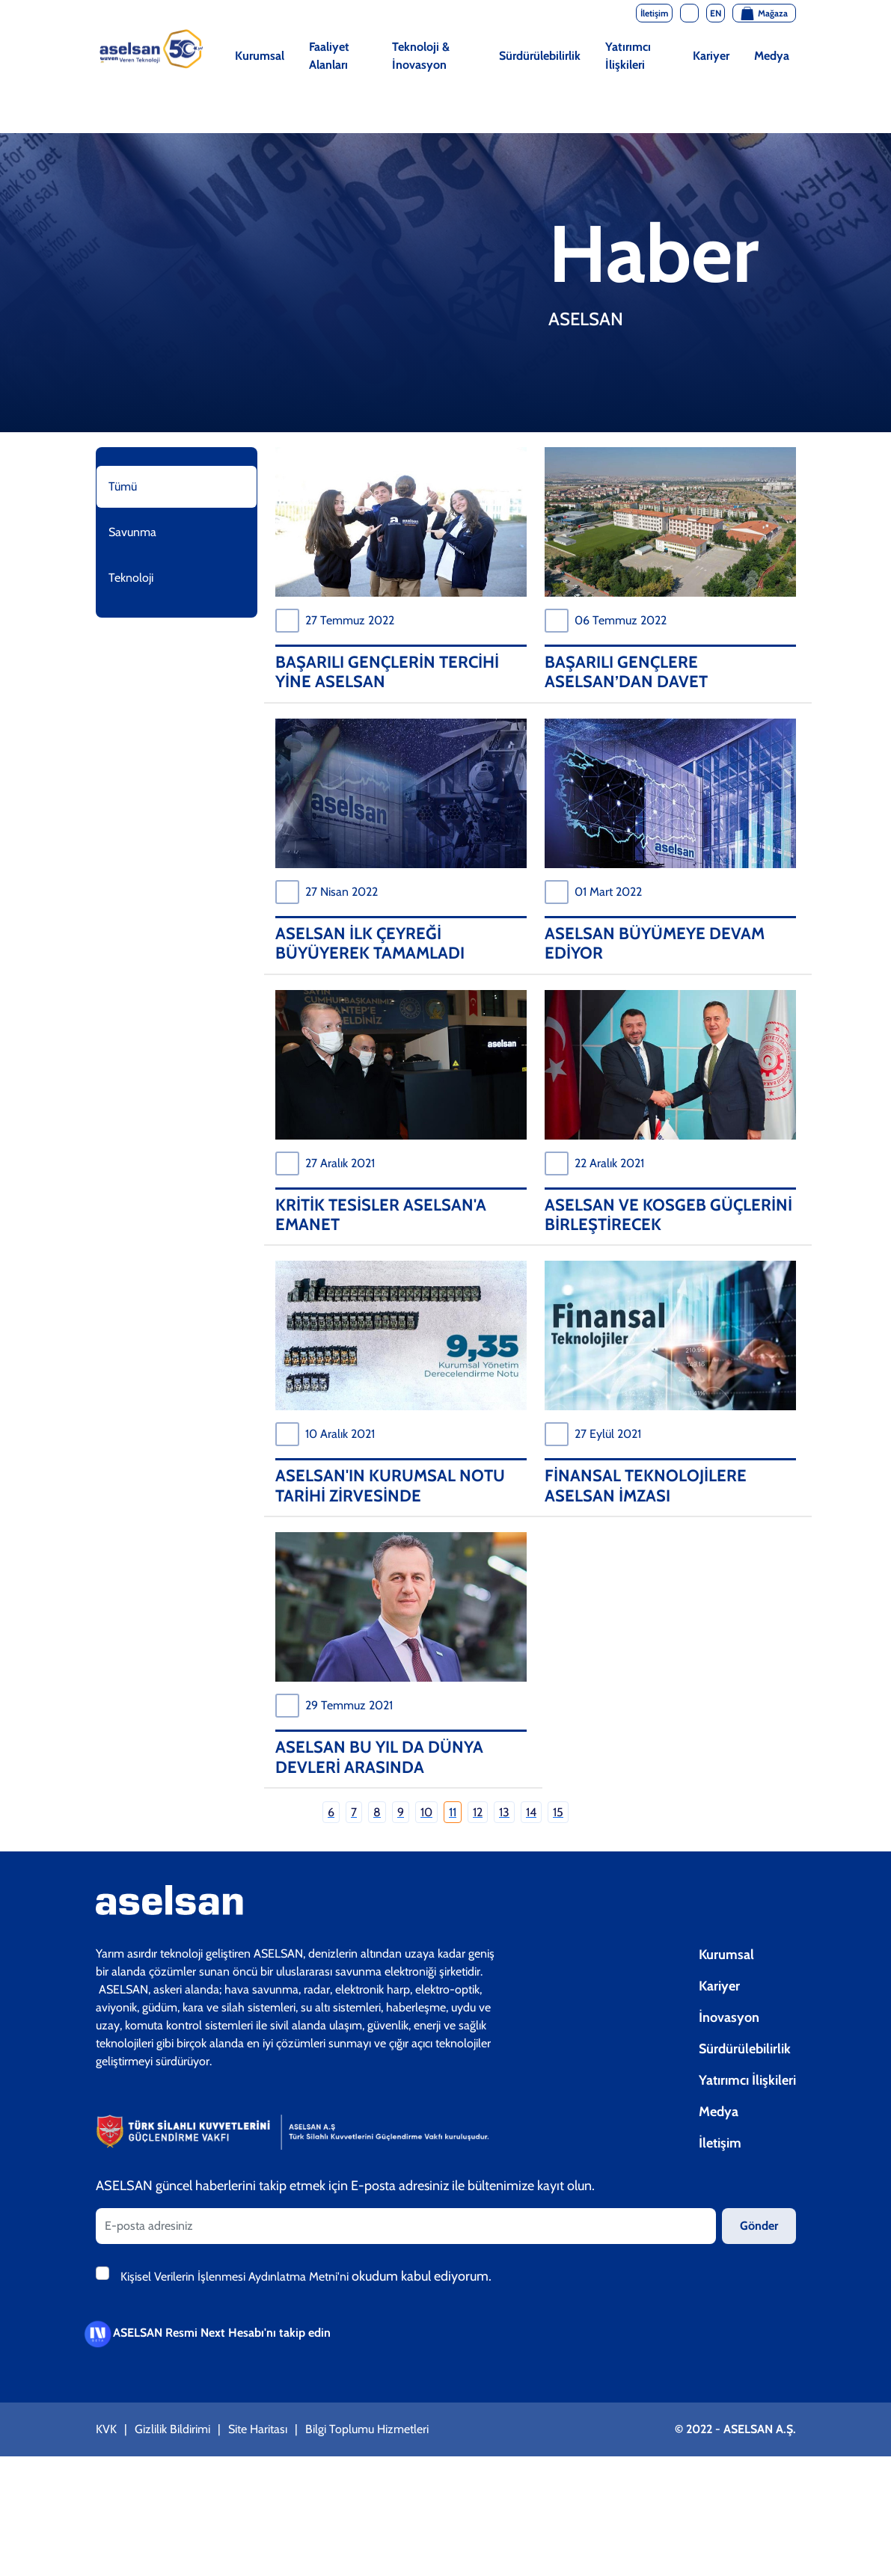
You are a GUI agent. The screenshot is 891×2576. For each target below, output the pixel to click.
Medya (771, 56)
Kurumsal (259, 56)
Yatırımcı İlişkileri (628, 56)
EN (715, 13)
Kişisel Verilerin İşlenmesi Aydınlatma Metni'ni (236, 2276)
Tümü (122, 486)
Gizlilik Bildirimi (172, 2429)
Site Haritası (257, 2429)
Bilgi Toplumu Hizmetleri (367, 2429)
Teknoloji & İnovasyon (421, 56)
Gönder (759, 2226)
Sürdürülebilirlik (540, 56)
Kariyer (711, 56)
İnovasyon (729, 2017)
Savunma (132, 532)
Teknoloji (130, 578)
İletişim (720, 2143)
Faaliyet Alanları (329, 56)
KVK (106, 2429)
